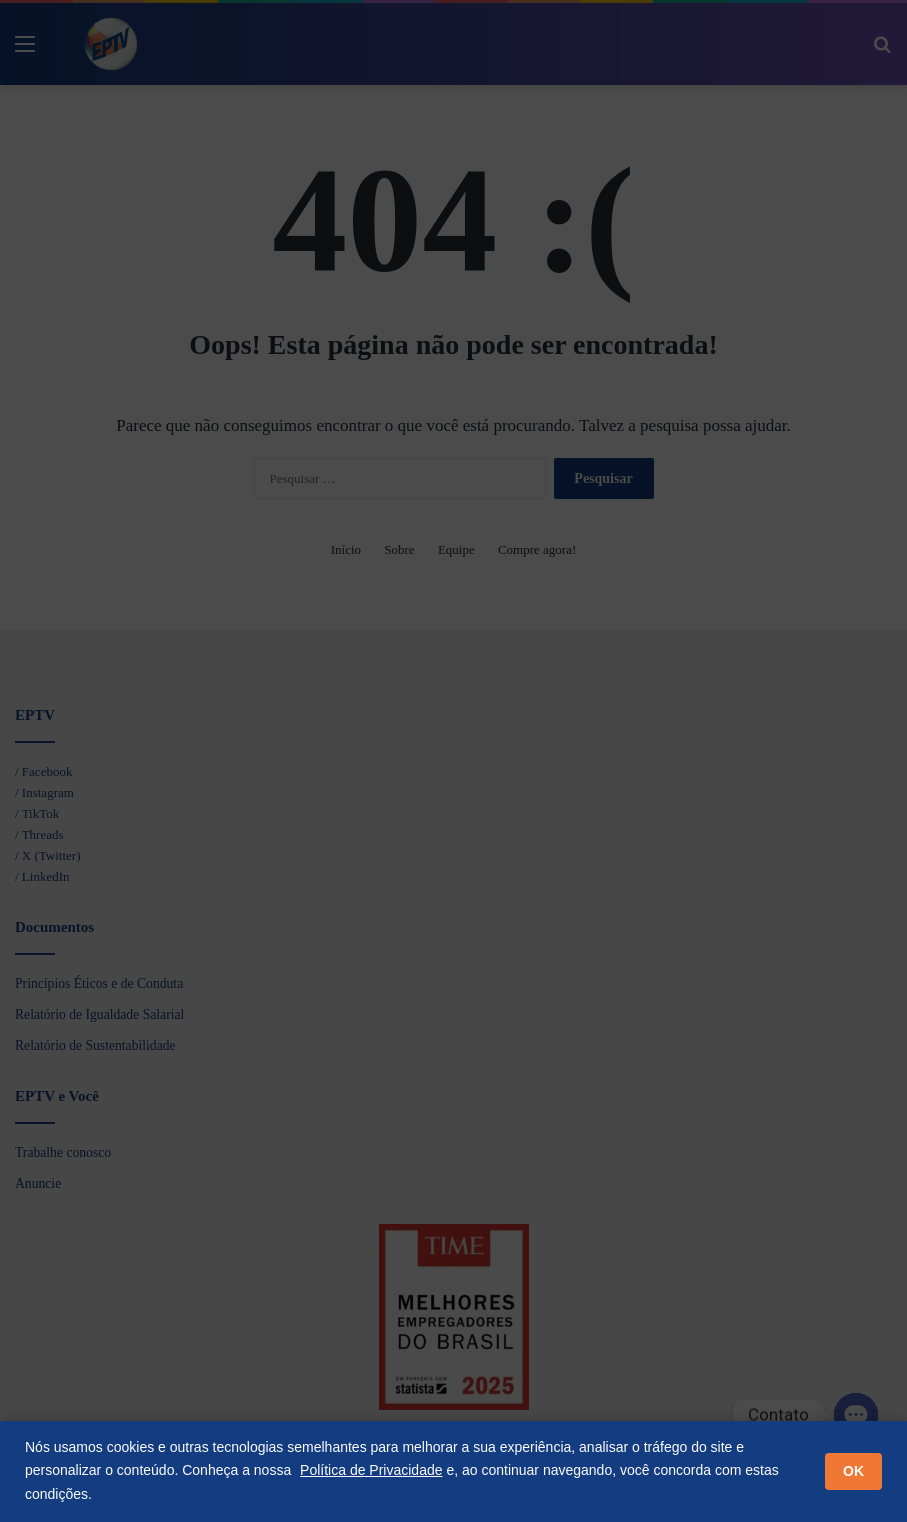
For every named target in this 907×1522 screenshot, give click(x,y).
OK (853, 1471)
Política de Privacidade (371, 1470)
